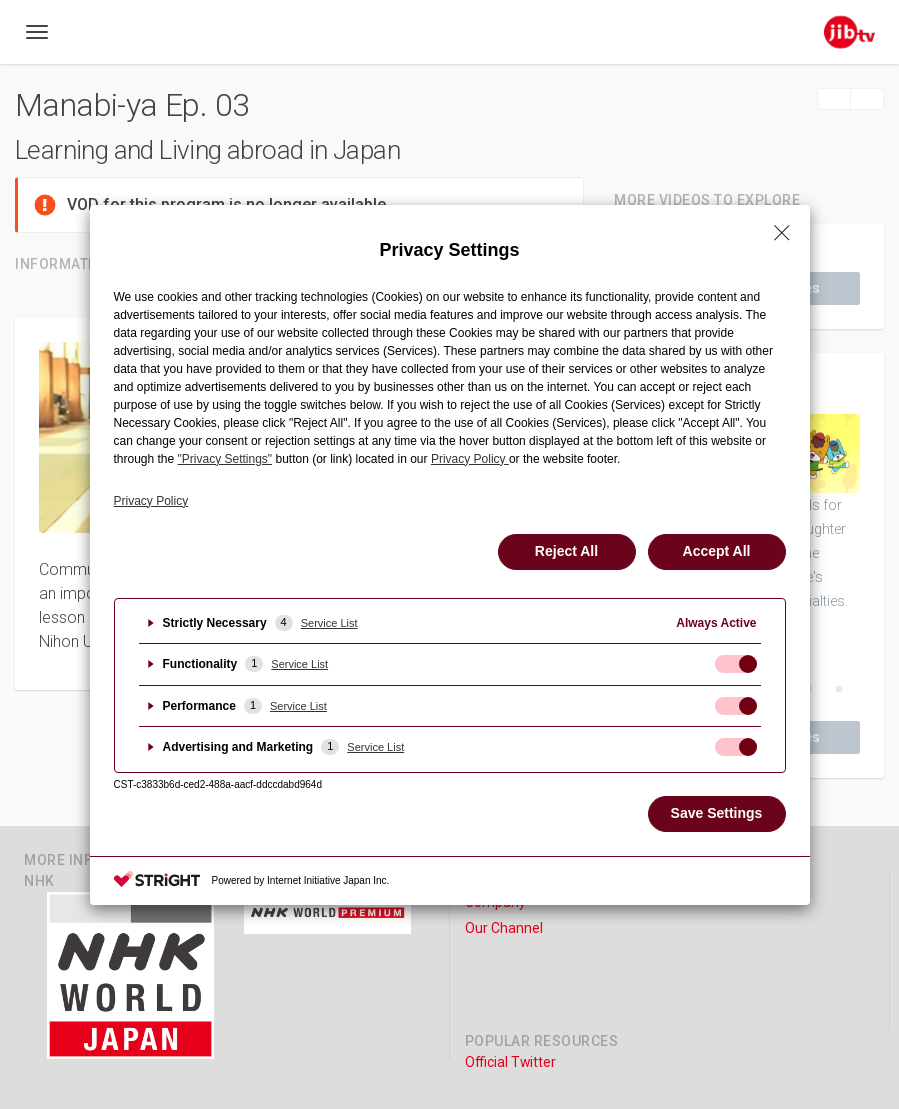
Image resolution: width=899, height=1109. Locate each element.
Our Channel (504, 928)
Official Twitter (510, 1062)
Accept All (717, 551)
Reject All (566, 551)
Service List (329, 623)
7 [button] (839, 690)
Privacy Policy (151, 501)
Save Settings (717, 813)
